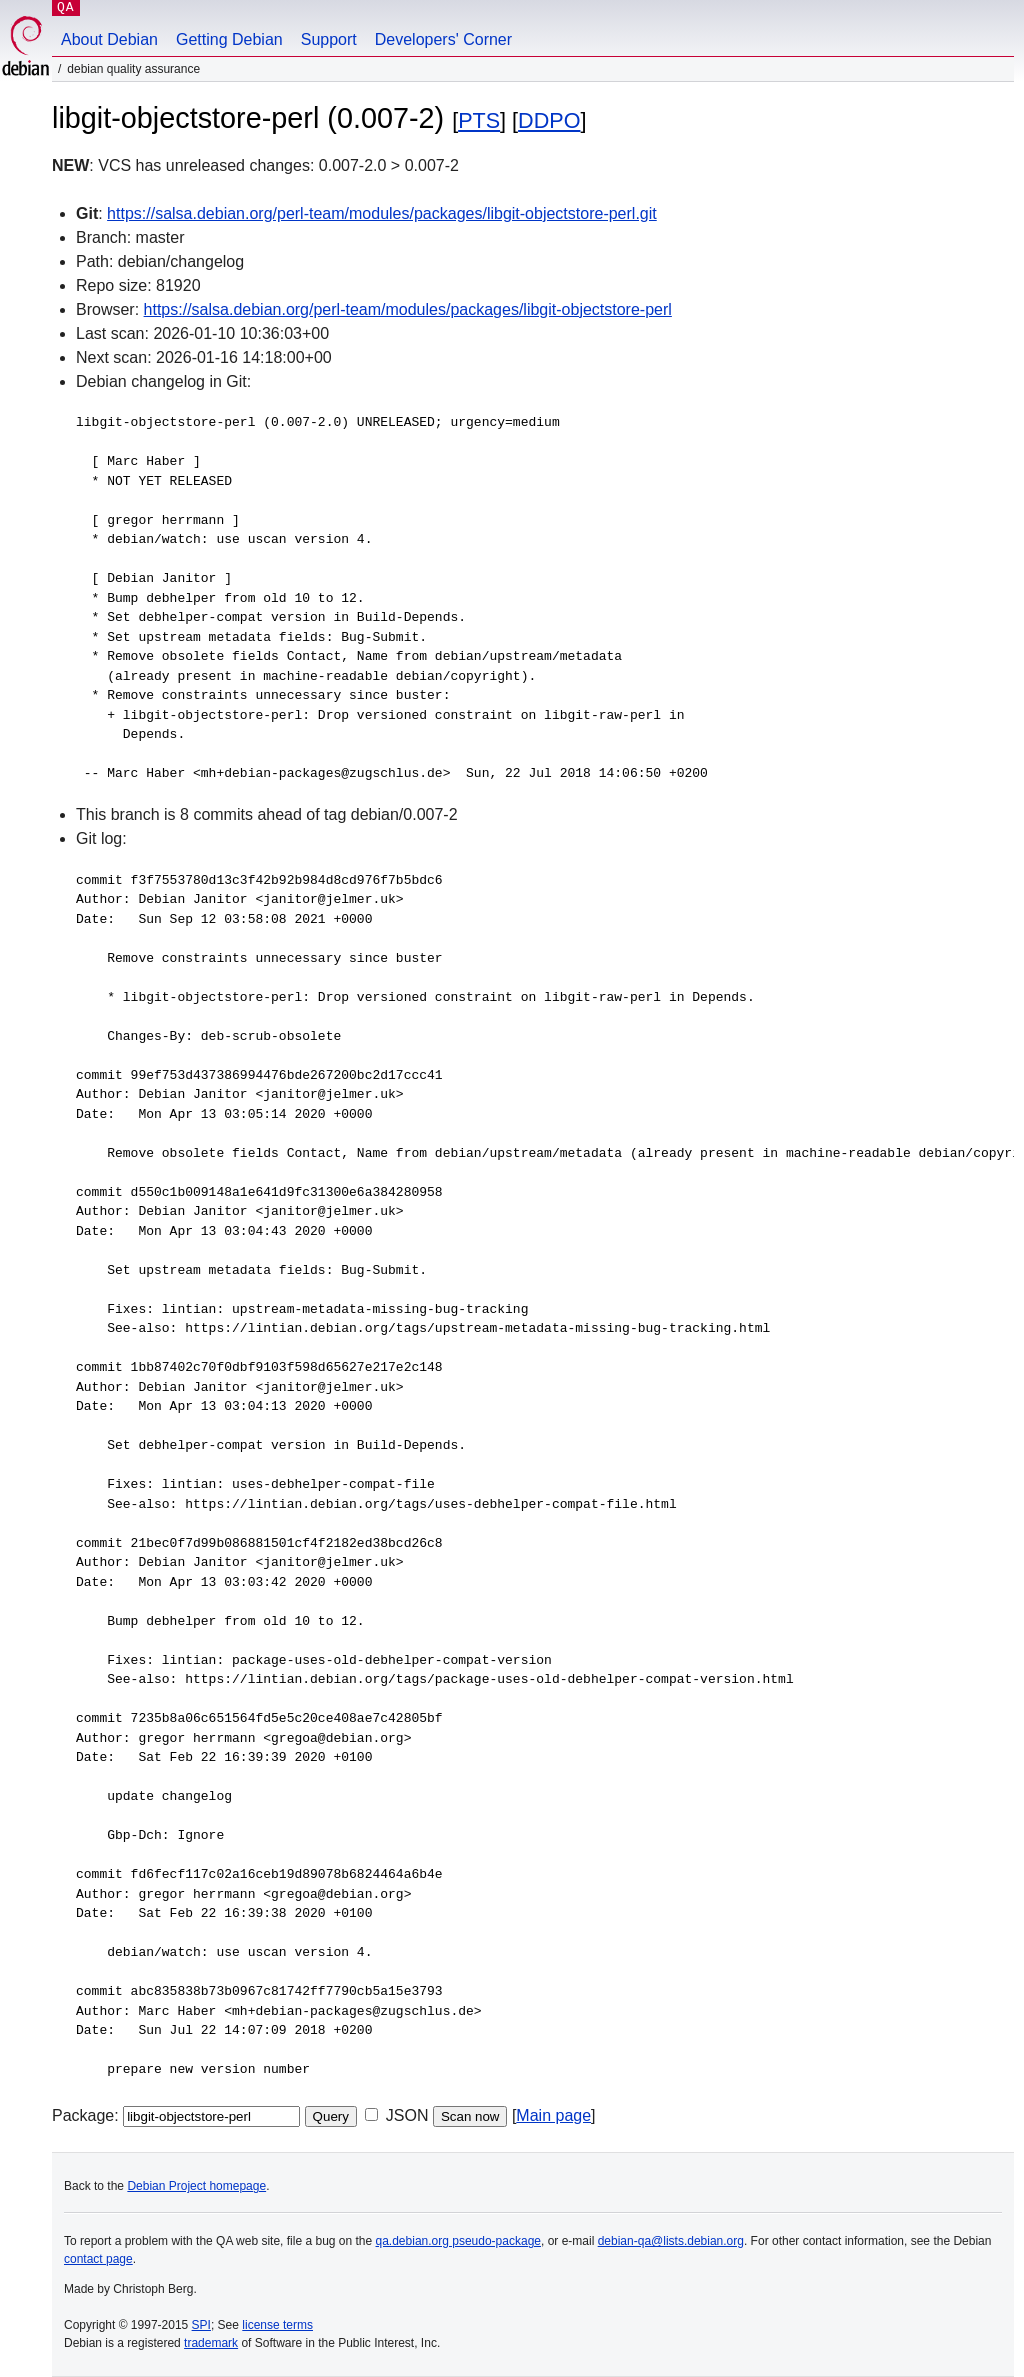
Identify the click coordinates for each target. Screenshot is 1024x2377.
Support (329, 39)
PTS (479, 120)
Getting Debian (229, 39)
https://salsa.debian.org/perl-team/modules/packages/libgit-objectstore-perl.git (382, 213)
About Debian (109, 39)
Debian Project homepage (196, 2186)
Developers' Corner (443, 39)
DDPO (549, 120)
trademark (211, 2343)
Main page (553, 2115)
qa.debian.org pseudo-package (458, 2241)
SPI (201, 2325)
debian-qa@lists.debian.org (671, 2241)
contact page (98, 2259)
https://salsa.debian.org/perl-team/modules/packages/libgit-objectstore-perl (408, 309)
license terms (277, 2325)
